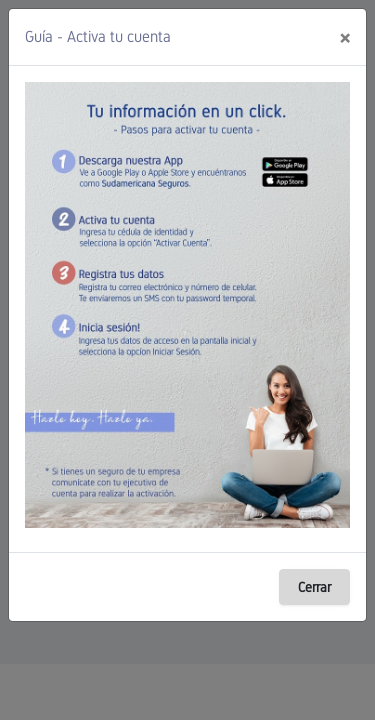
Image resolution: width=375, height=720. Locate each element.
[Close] (344, 37)
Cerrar (314, 587)
